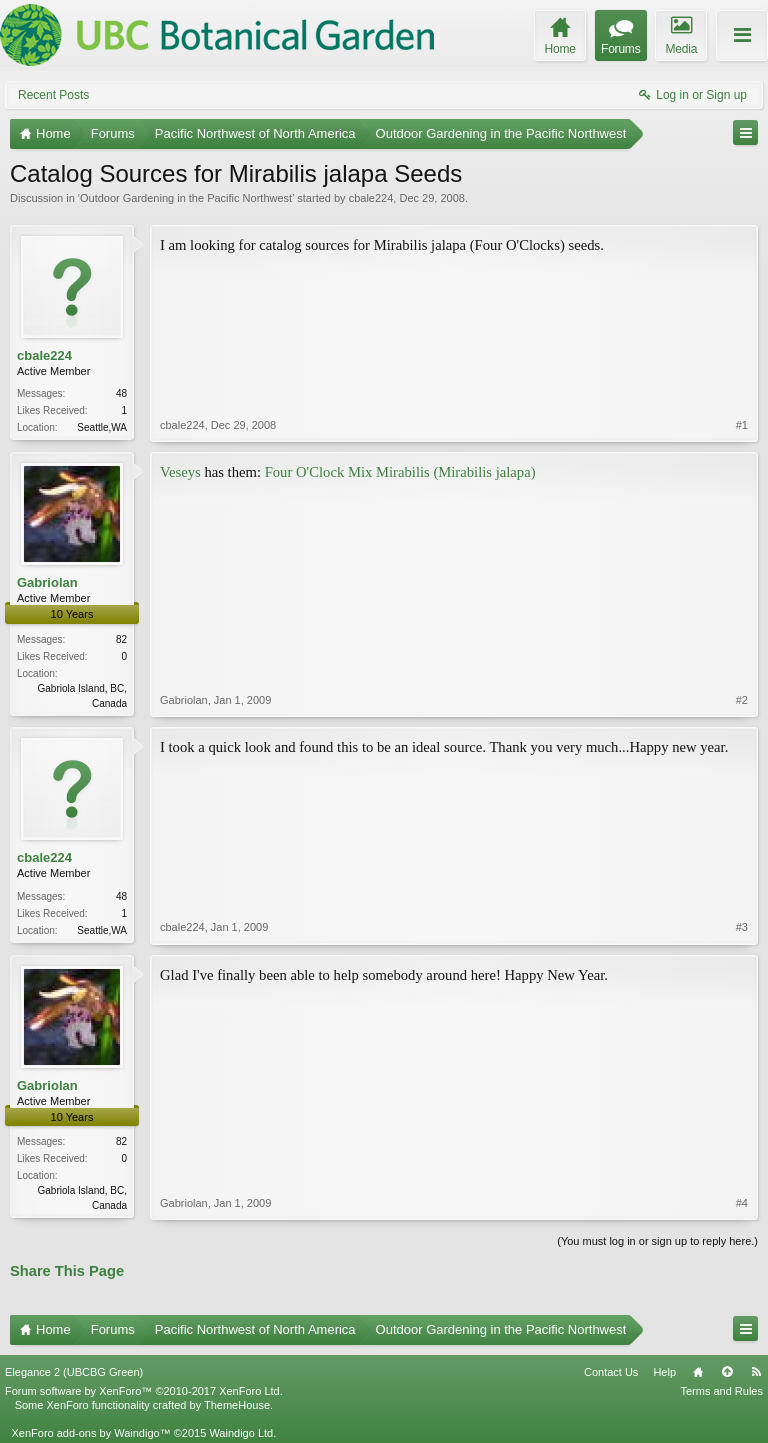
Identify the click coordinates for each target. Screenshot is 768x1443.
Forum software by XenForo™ (144, 1391)
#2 (742, 700)
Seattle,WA (102, 427)
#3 (742, 927)
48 (121, 393)
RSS (756, 1372)
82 (121, 639)
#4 (742, 1203)
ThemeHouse (237, 1405)
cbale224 (371, 198)
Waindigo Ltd (241, 1433)
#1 (742, 425)
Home (698, 1372)
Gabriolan (47, 582)
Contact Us (611, 1372)
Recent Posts (53, 95)
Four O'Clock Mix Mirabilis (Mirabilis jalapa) (400, 472)
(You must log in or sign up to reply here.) (657, 1241)
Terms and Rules (721, 1391)
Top (727, 1372)
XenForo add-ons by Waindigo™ (90, 1433)
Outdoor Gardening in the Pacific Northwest (186, 198)
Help (664, 1372)
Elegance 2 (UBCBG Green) (74, 1372)
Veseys (180, 472)
